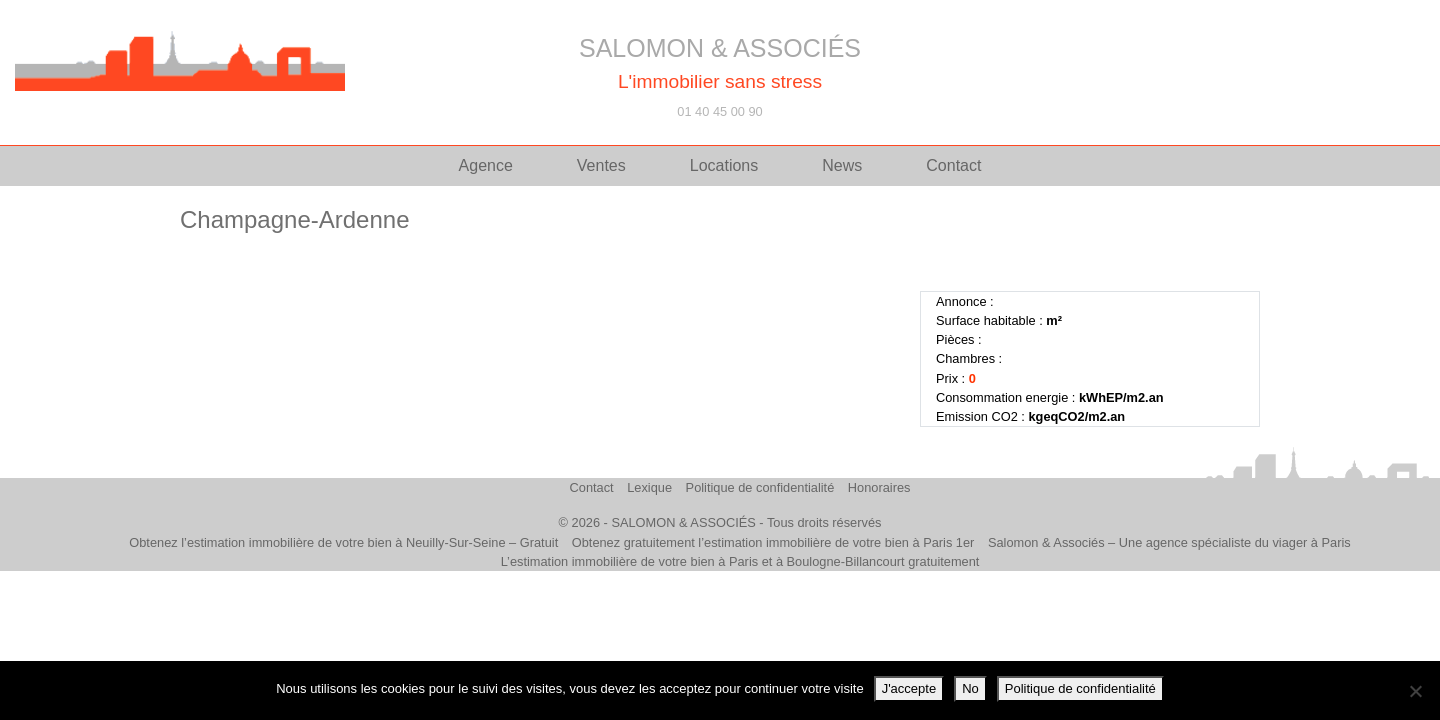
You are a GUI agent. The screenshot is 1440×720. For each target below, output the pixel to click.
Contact (953, 165)
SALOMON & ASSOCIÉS (720, 48)
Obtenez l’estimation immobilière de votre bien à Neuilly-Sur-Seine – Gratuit (343, 542)
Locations (724, 165)
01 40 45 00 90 (719, 111)
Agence (486, 165)
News (842, 165)
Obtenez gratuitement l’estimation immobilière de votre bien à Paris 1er (773, 542)
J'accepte (909, 688)
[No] (1415, 691)
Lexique (649, 487)
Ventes (601, 165)
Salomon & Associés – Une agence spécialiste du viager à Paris (1169, 542)
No (970, 688)
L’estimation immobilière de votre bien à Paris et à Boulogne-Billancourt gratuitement (740, 561)
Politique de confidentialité (760, 487)
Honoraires (879, 487)
